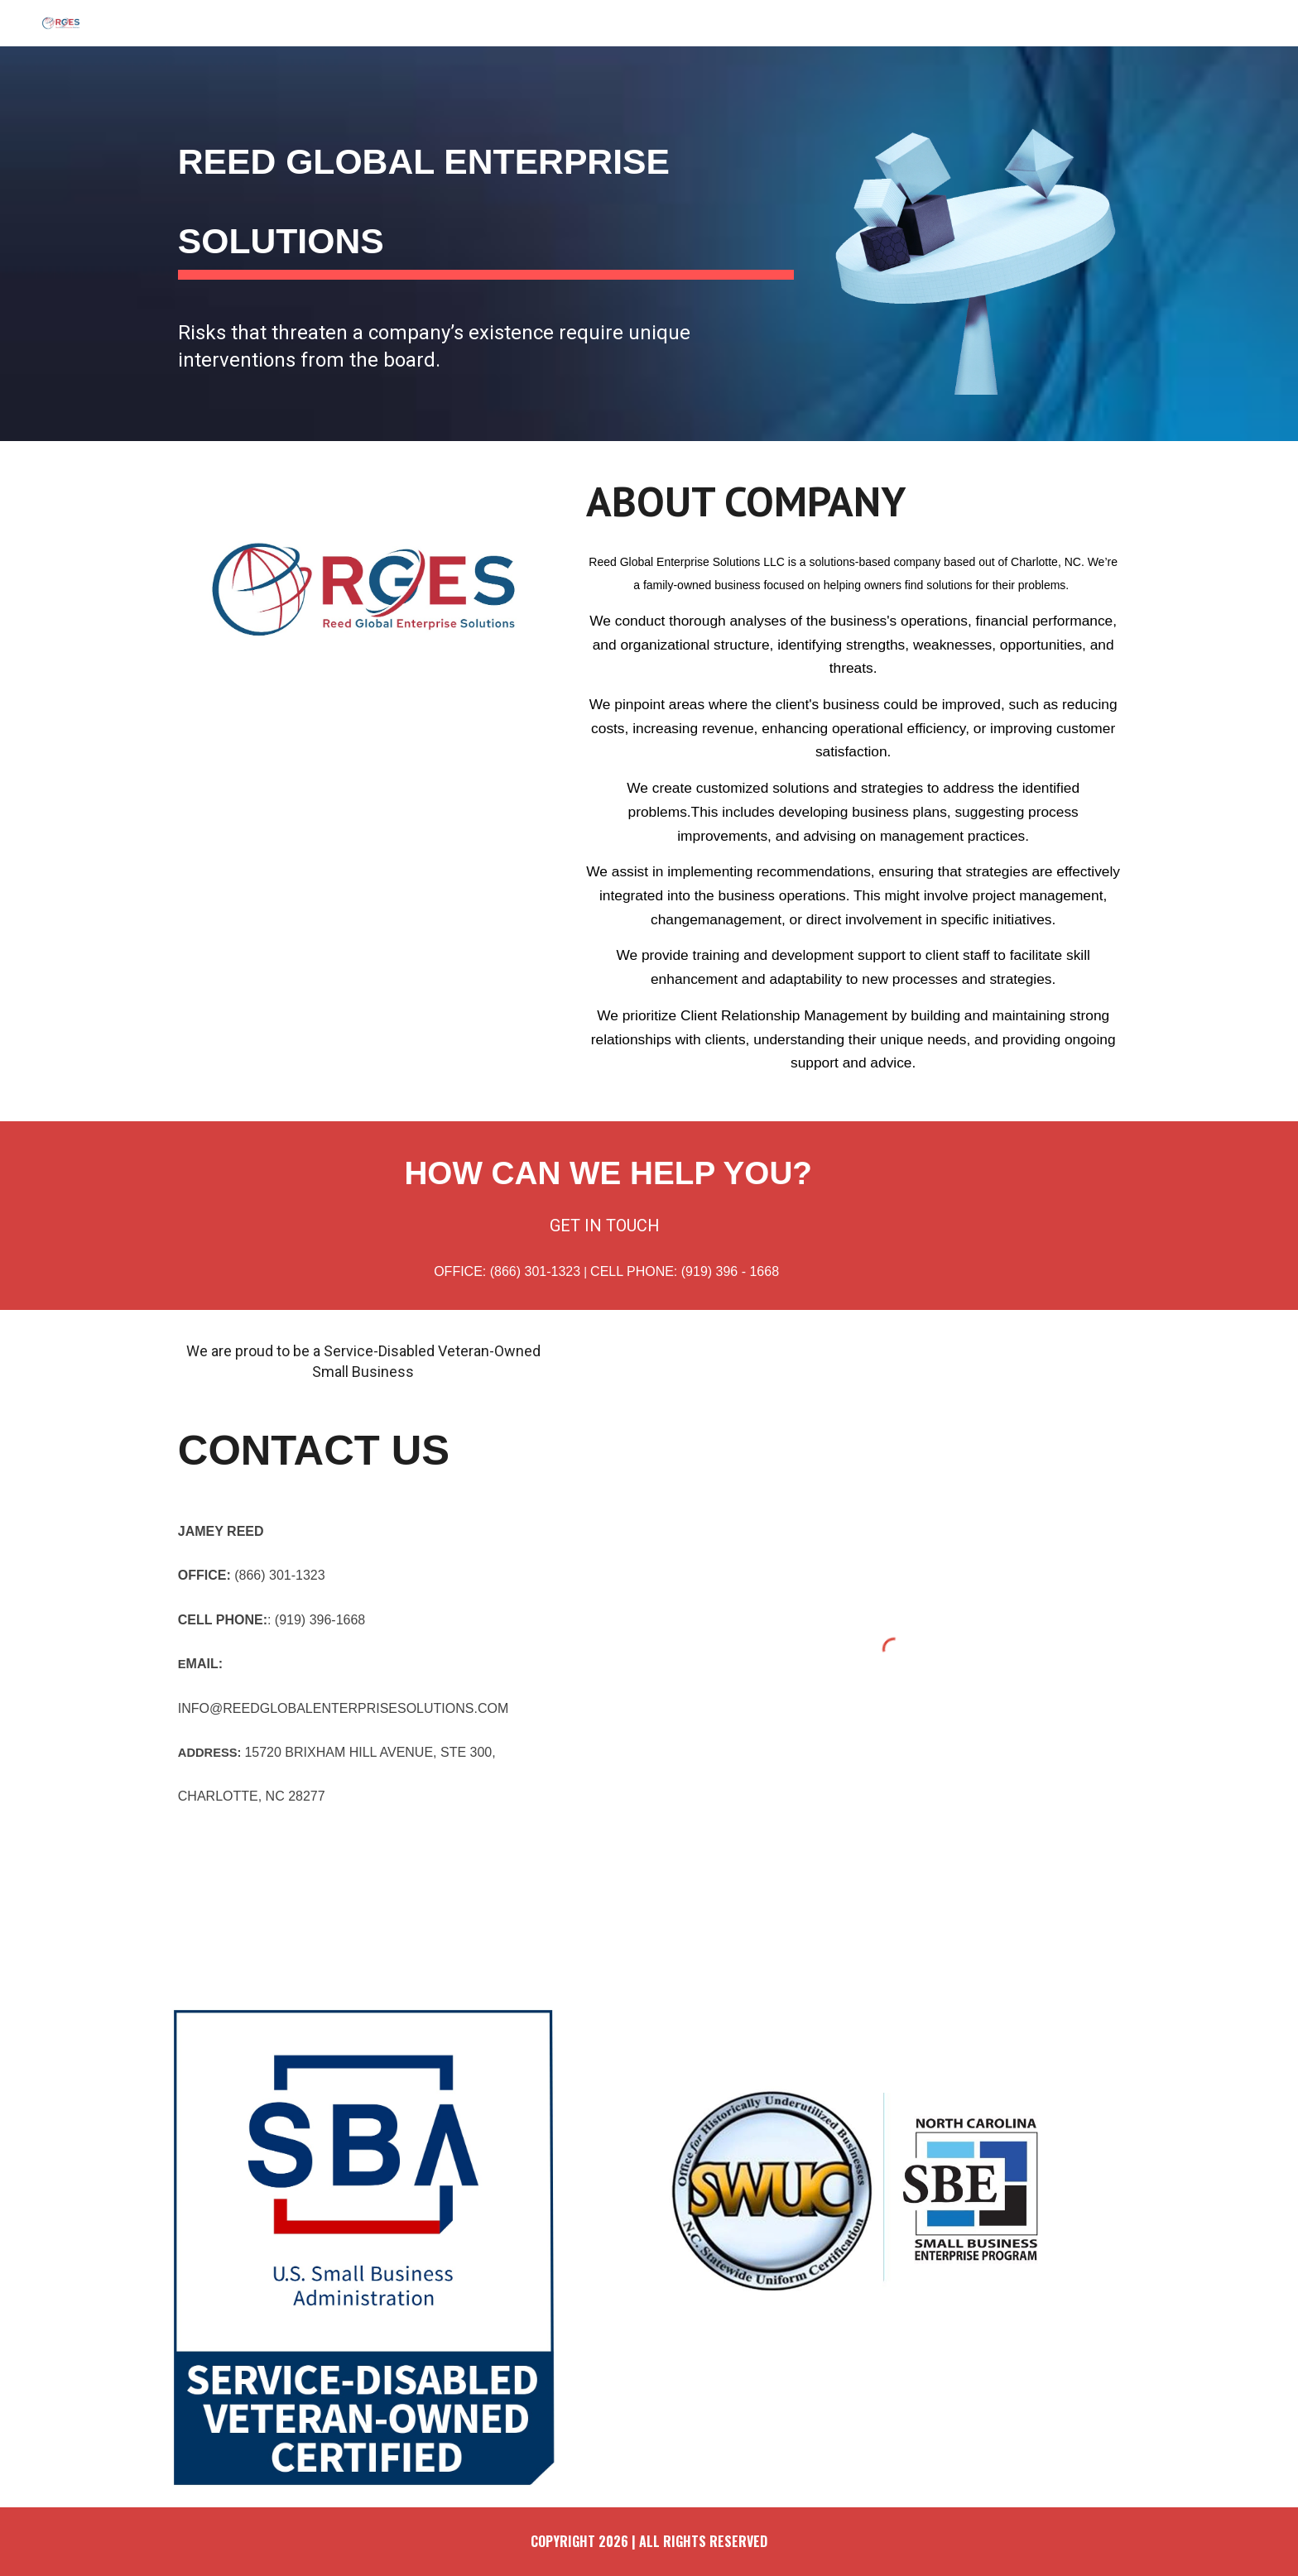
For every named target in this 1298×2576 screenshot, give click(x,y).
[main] (485, 192)
